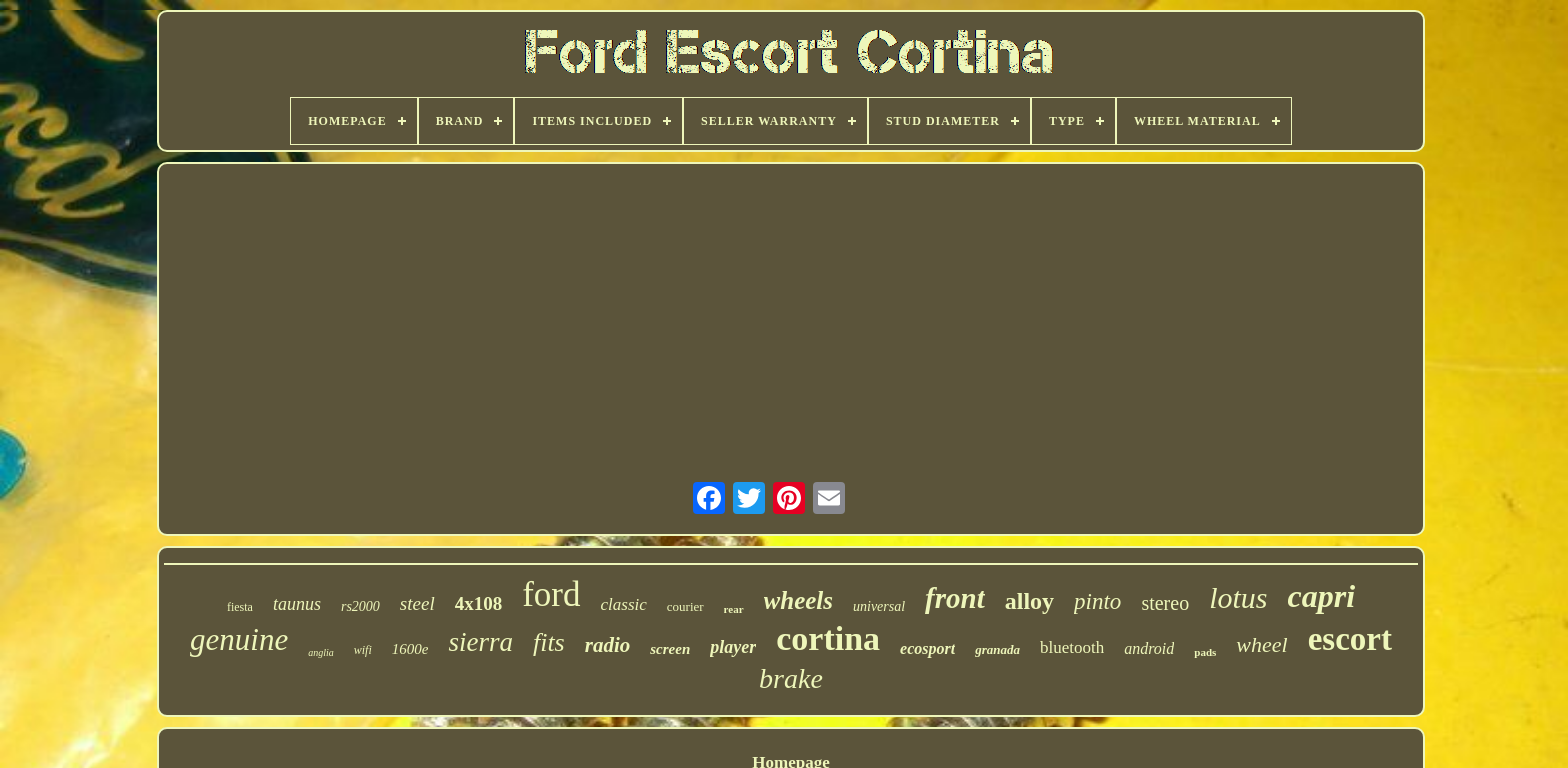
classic (624, 604)
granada (997, 649)
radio (608, 645)
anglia (321, 652)
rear (734, 609)
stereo (1165, 603)
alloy (1029, 601)
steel (417, 603)
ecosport (927, 648)
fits (549, 642)
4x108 (479, 603)
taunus (297, 604)
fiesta (240, 607)
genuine (239, 639)
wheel (1261, 644)
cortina (828, 638)
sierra (480, 642)
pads (1205, 652)
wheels (798, 600)
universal (879, 606)
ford (551, 594)
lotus (1238, 597)
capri (1322, 596)
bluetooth (1072, 647)
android (1149, 648)
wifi (363, 650)
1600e (410, 649)
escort (1350, 639)
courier (685, 606)
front (955, 598)
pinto (1097, 601)
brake (791, 678)
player (733, 647)
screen (670, 649)
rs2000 (360, 606)
